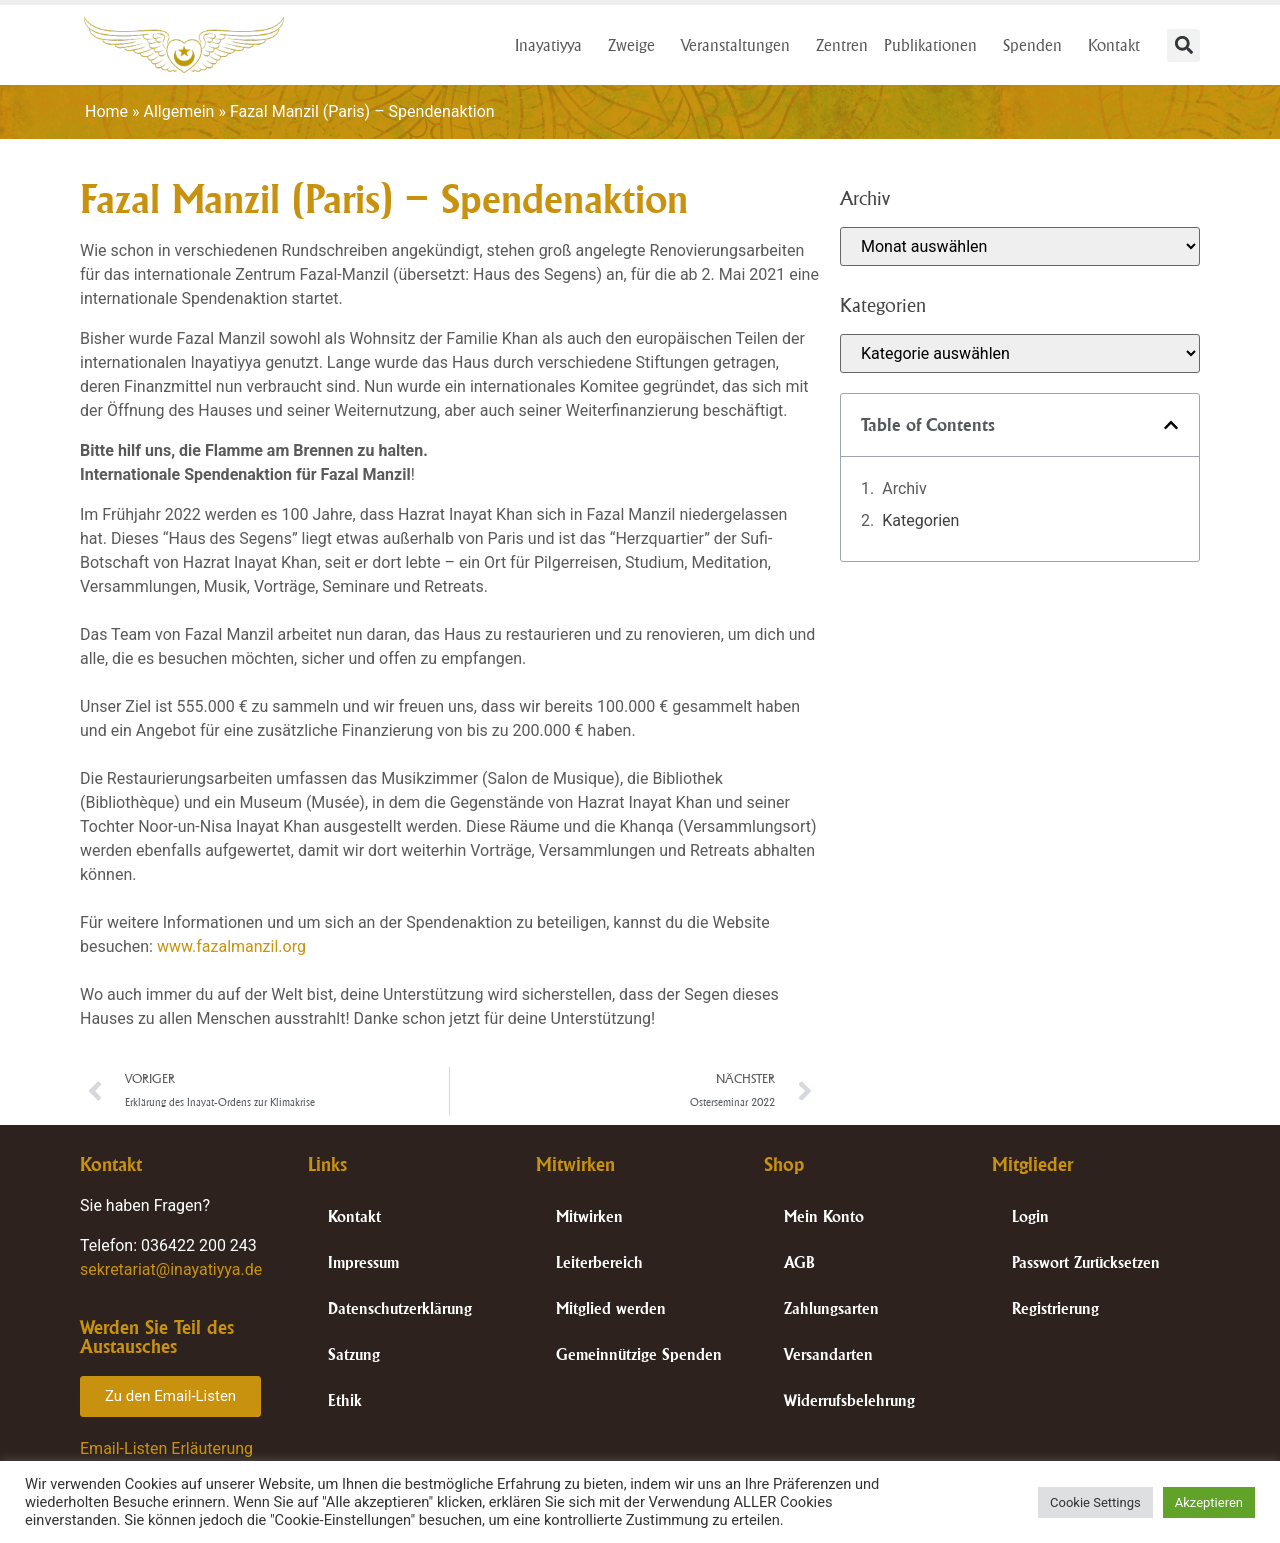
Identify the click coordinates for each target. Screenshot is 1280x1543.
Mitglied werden (611, 1308)
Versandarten (828, 1354)
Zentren (842, 45)
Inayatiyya (553, 45)
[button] (1183, 45)
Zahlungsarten (831, 1308)
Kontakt (1119, 45)
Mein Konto (824, 1216)
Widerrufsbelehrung (849, 1400)
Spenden (1037, 45)
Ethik (345, 1400)
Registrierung (1055, 1308)
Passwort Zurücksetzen (1086, 1262)
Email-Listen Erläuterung (166, 1448)
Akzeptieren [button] (1209, 1502)
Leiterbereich (599, 1262)
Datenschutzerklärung (400, 1308)
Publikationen (935, 45)
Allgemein (179, 111)
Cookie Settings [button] (1095, 1502)
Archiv (904, 488)
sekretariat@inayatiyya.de (171, 1269)
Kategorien (920, 520)
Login (1030, 1216)
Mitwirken (589, 1216)
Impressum (363, 1262)
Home (106, 111)
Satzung (354, 1354)
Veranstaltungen (740, 45)
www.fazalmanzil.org (231, 946)
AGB (799, 1262)
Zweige (636, 45)
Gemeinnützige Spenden (639, 1354)
